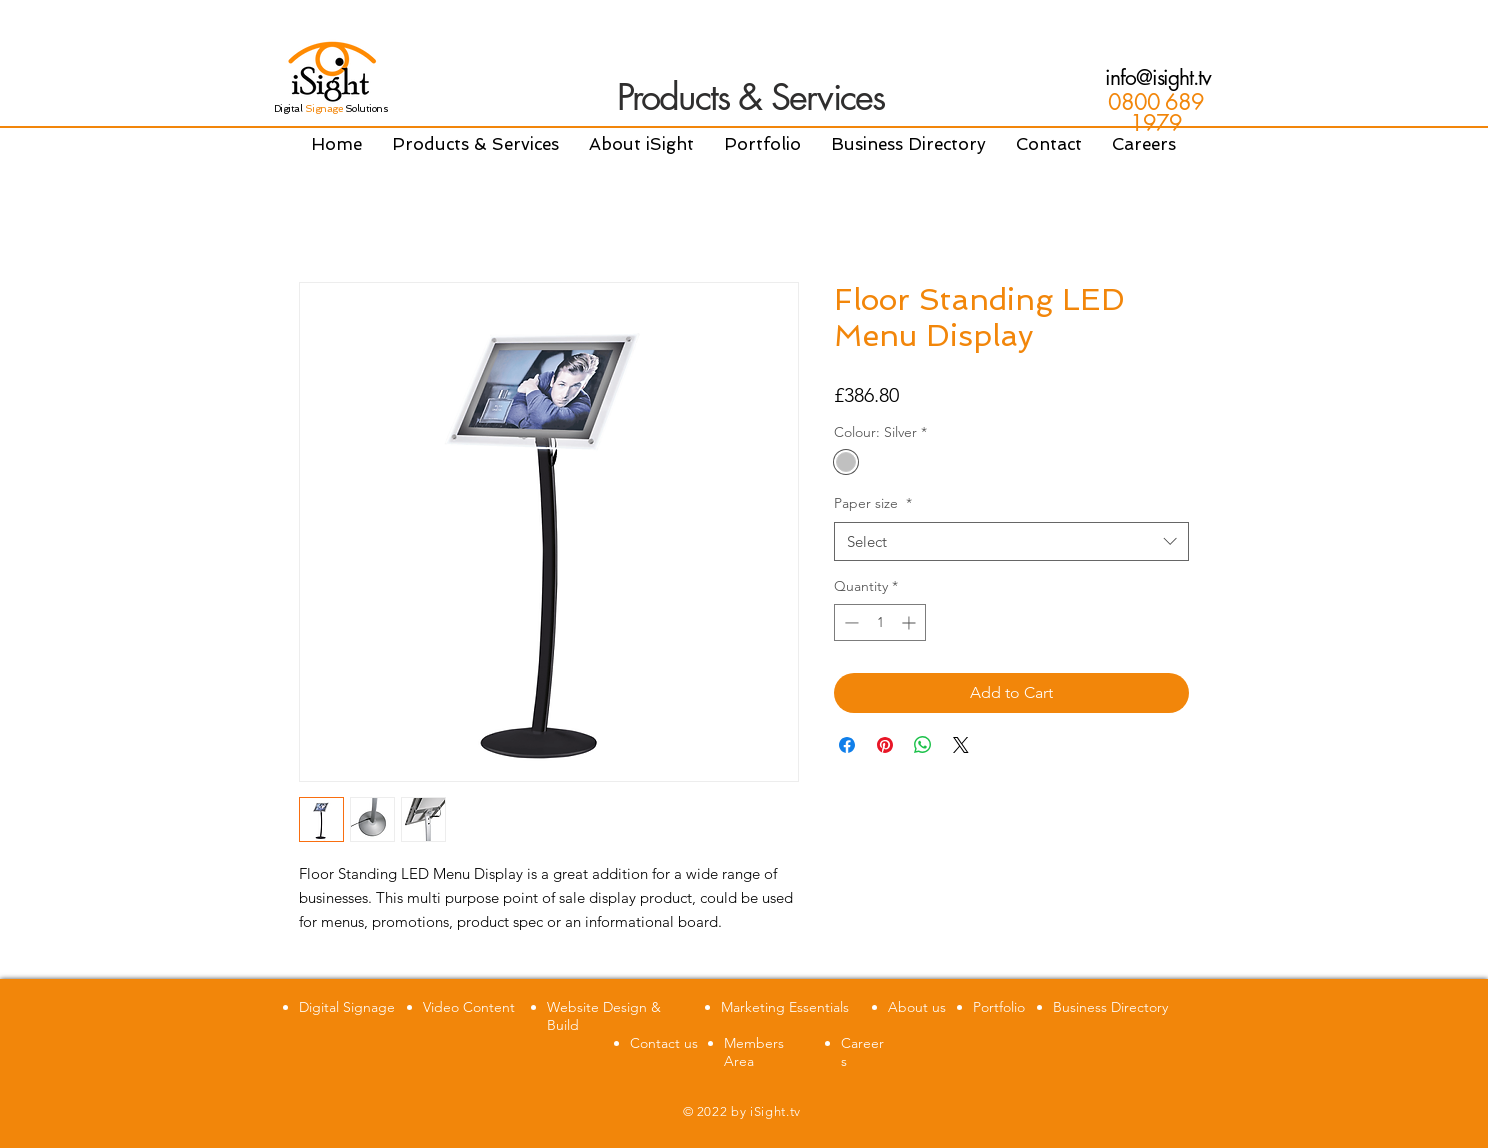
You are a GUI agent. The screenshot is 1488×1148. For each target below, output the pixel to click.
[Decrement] (849, 622)
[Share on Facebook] (847, 745)
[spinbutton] (880, 622)
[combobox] (1011, 541)
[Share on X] (961, 745)
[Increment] (910, 622)
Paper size (873, 503)
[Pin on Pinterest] (885, 745)
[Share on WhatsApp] (923, 745)
